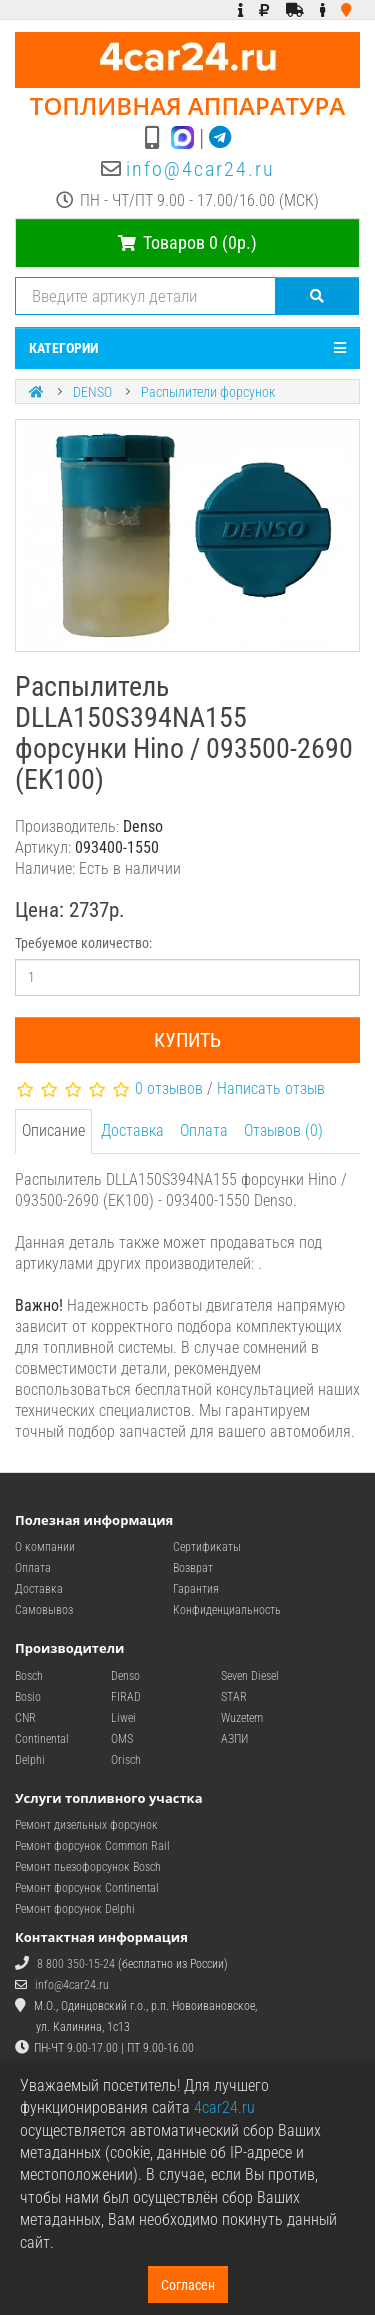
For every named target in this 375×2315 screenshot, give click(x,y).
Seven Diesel (250, 1676)
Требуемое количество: (83, 943)
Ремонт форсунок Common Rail (92, 1846)
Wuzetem (242, 1718)
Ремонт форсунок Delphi (75, 1909)
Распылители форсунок (208, 392)
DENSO (92, 392)
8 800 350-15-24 (76, 1964)
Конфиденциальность (227, 1610)
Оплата (204, 1130)
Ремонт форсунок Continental (87, 1888)
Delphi (30, 1760)
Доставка (132, 1130)
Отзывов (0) (283, 1130)
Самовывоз (44, 1610)
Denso (125, 1676)
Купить (187, 1040)
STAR (234, 1697)
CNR (25, 1718)
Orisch (126, 1760)
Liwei (123, 1718)
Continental (42, 1739)
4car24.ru (224, 2107)
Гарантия (196, 1589)
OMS (122, 1739)
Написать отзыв (271, 1088)
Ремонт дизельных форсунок (86, 1825)
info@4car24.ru (200, 169)
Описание (53, 1130)
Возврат (193, 1568)
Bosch (29, 1676)
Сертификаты (207, 1547)
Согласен (188, 2285)
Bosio (28, 1697)
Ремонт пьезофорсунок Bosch (88, 1867)
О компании (45, 1547)
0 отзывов (169, 1088)
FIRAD (126, 1697)
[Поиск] (317, 296)
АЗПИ (234, 1739)
